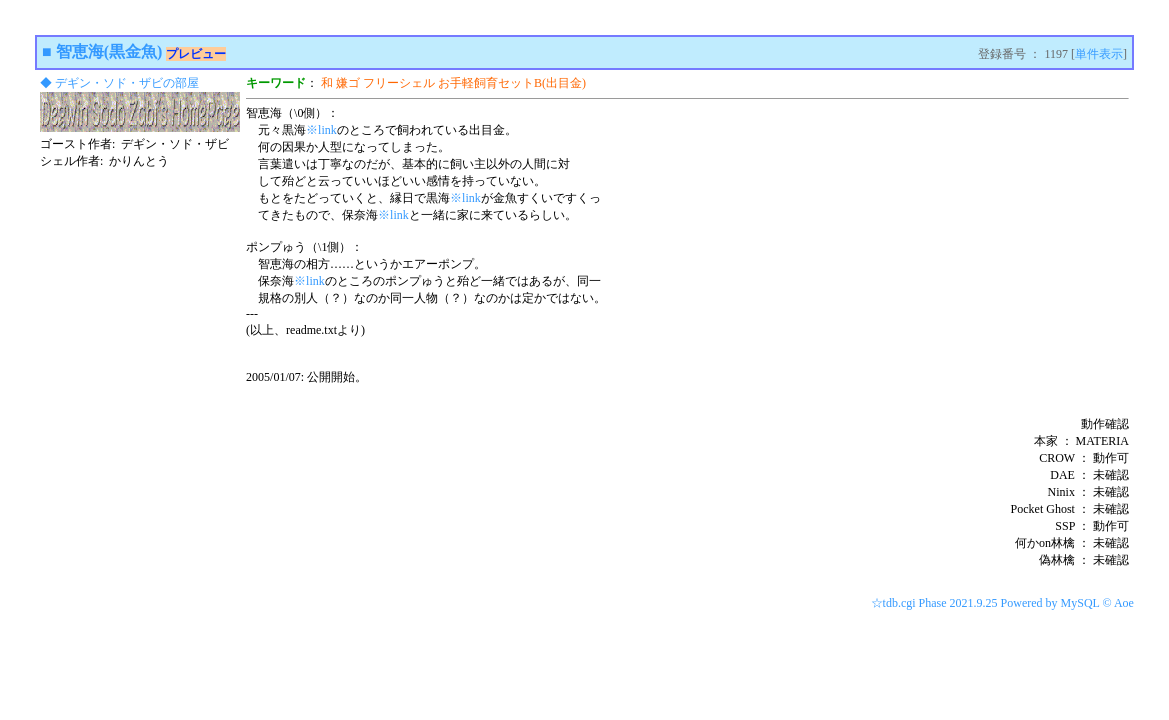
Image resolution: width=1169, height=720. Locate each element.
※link (321, 130)
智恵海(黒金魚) (109, 51)
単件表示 (1099, 54)
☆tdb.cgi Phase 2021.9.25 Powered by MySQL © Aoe (1002, 603)
